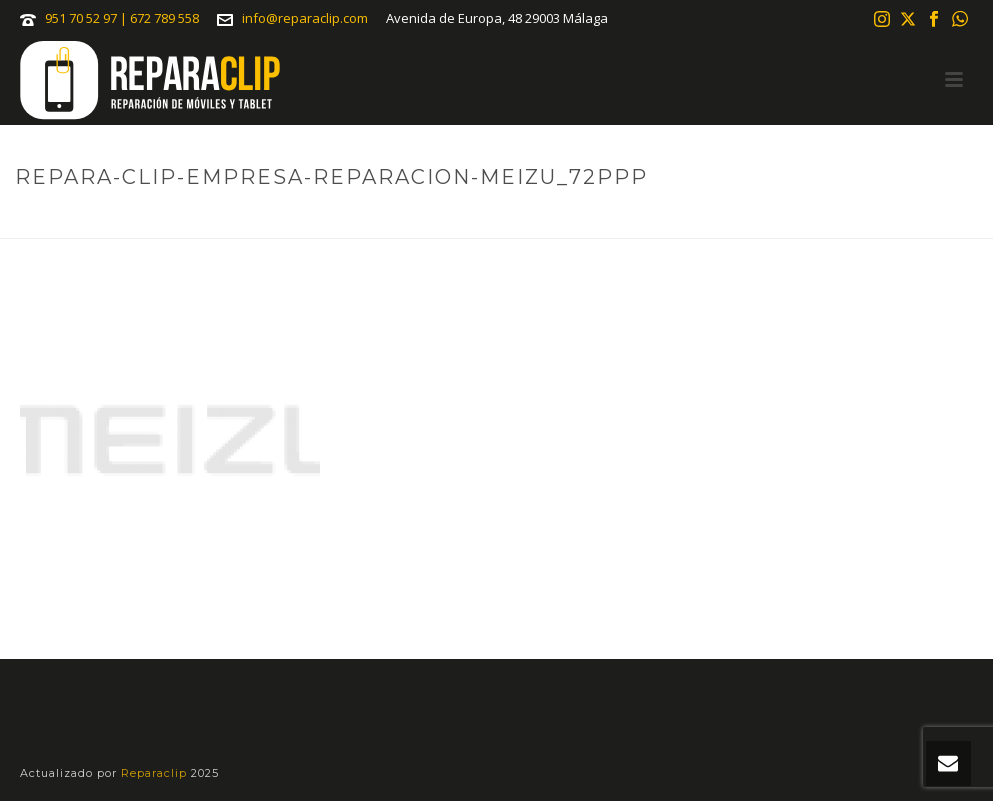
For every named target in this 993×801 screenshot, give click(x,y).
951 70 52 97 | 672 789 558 (122, 18)
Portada (501, 219)
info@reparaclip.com (305, 18)
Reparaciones (592, 219)
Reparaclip (156, 773)
